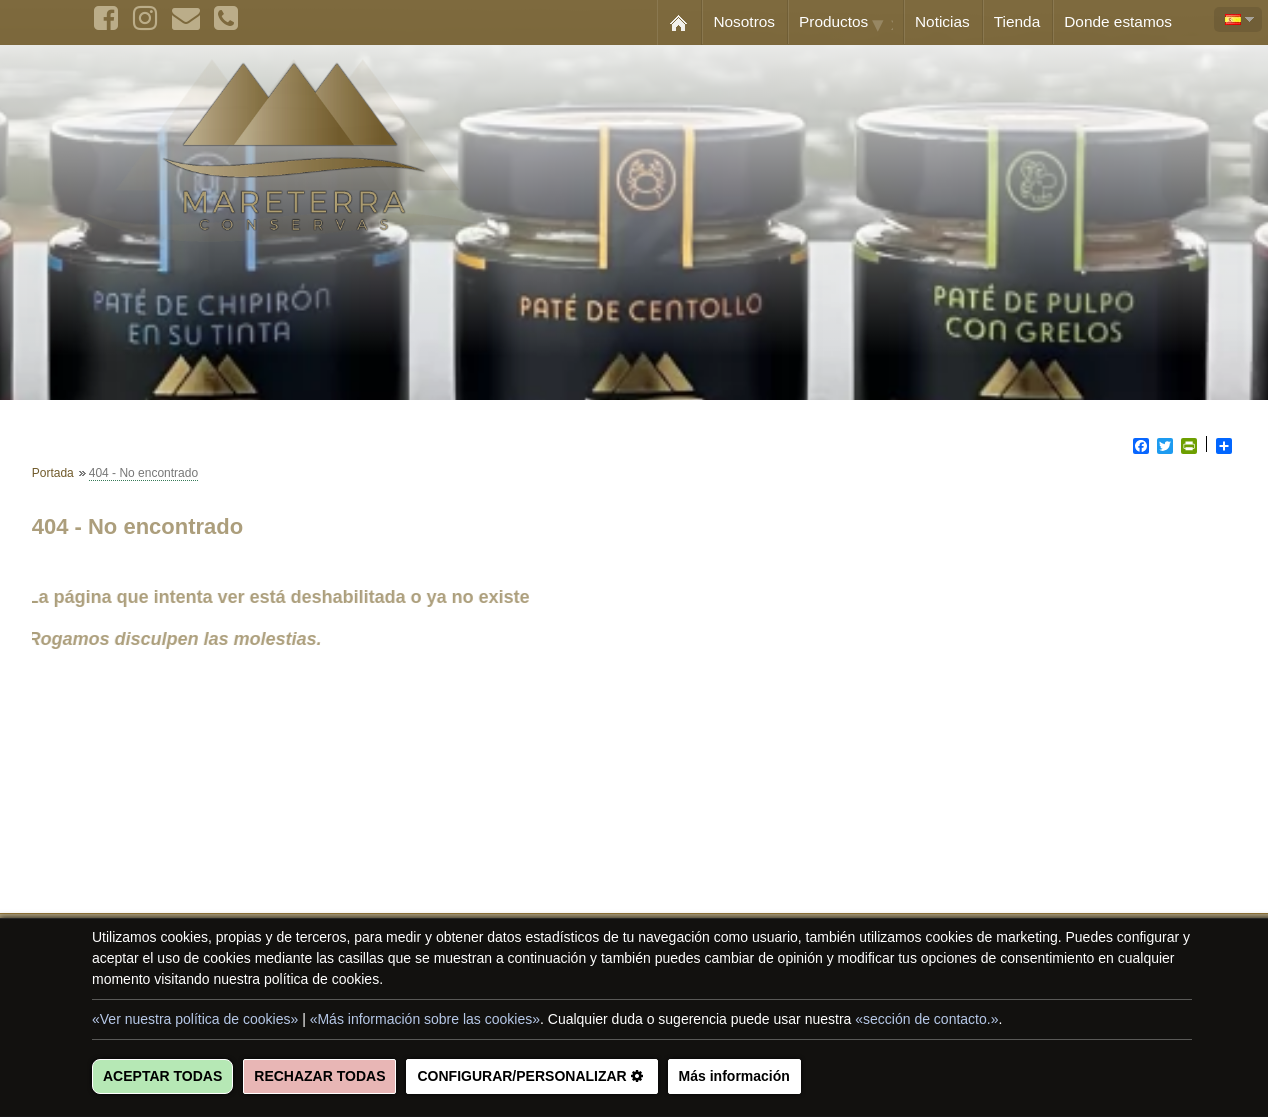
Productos (851, 23)
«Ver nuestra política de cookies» (195, 1019)
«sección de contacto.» (926, 1019)
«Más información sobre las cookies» (425, 1019)
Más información (734, 1076)
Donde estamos (1118, 21)
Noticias (942, 21)
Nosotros (744, 21)
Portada (53, 473)
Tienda (1017, 21)
